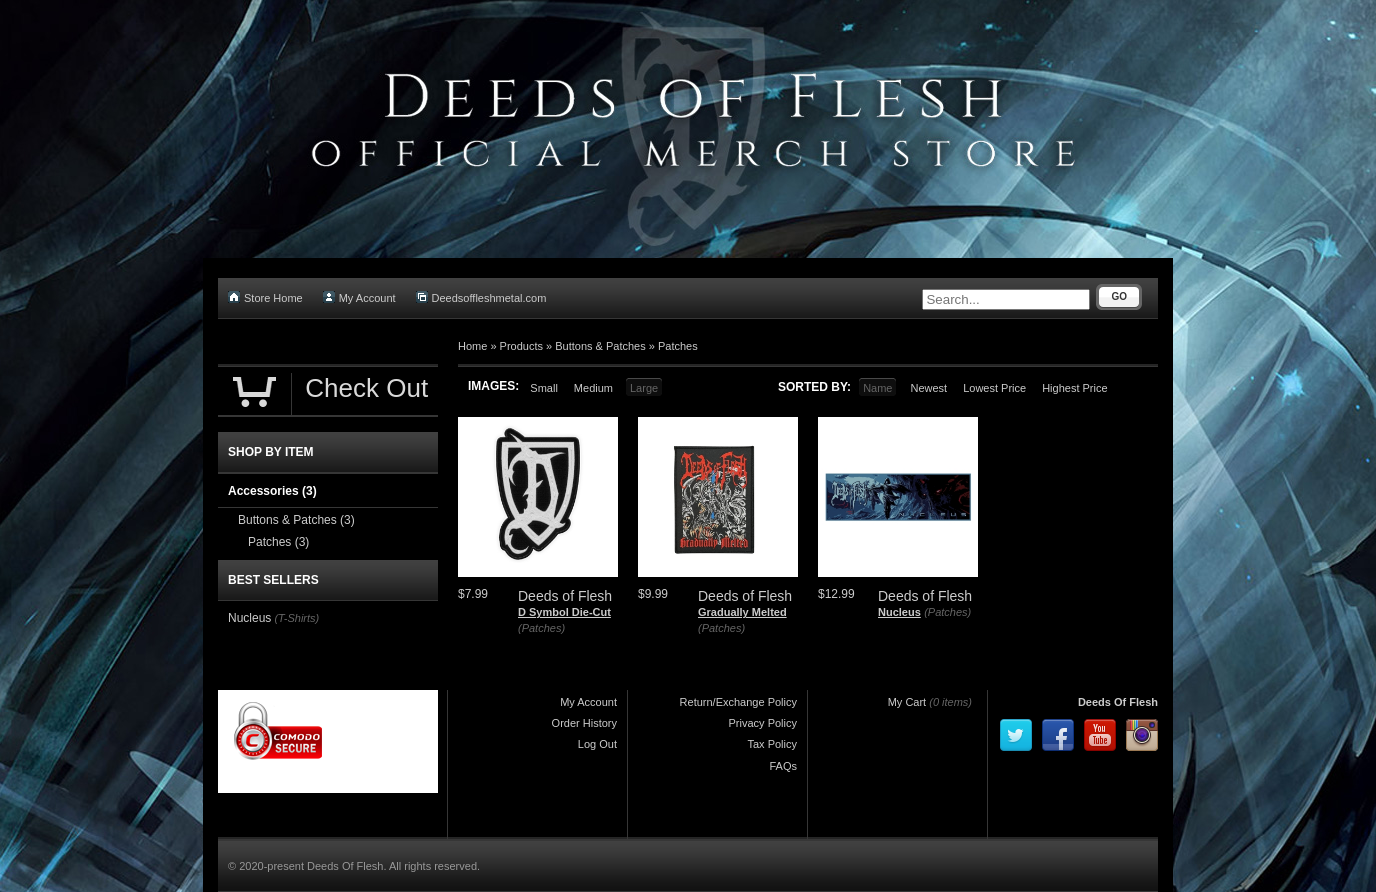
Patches (678, 346)
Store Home (265, 297)
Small (544, 388)
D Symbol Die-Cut (564, 612)
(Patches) (541, 628)
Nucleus (899, 612)
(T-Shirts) (296, 618)
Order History (584, 723)
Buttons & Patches (600, 346)
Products (521, 346)
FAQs (783, 766)
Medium (593, 388)
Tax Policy (772, 744)
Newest (928, 388)
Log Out (597, 744)
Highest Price (1074, 388)
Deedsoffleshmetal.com (481, 297)
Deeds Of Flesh (1118, 702)
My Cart (907, 702)
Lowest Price (994, 388)
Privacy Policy (763, 723)
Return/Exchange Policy (738, 702)
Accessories (272, 491)
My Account (359, 297)
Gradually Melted (742, 612)
